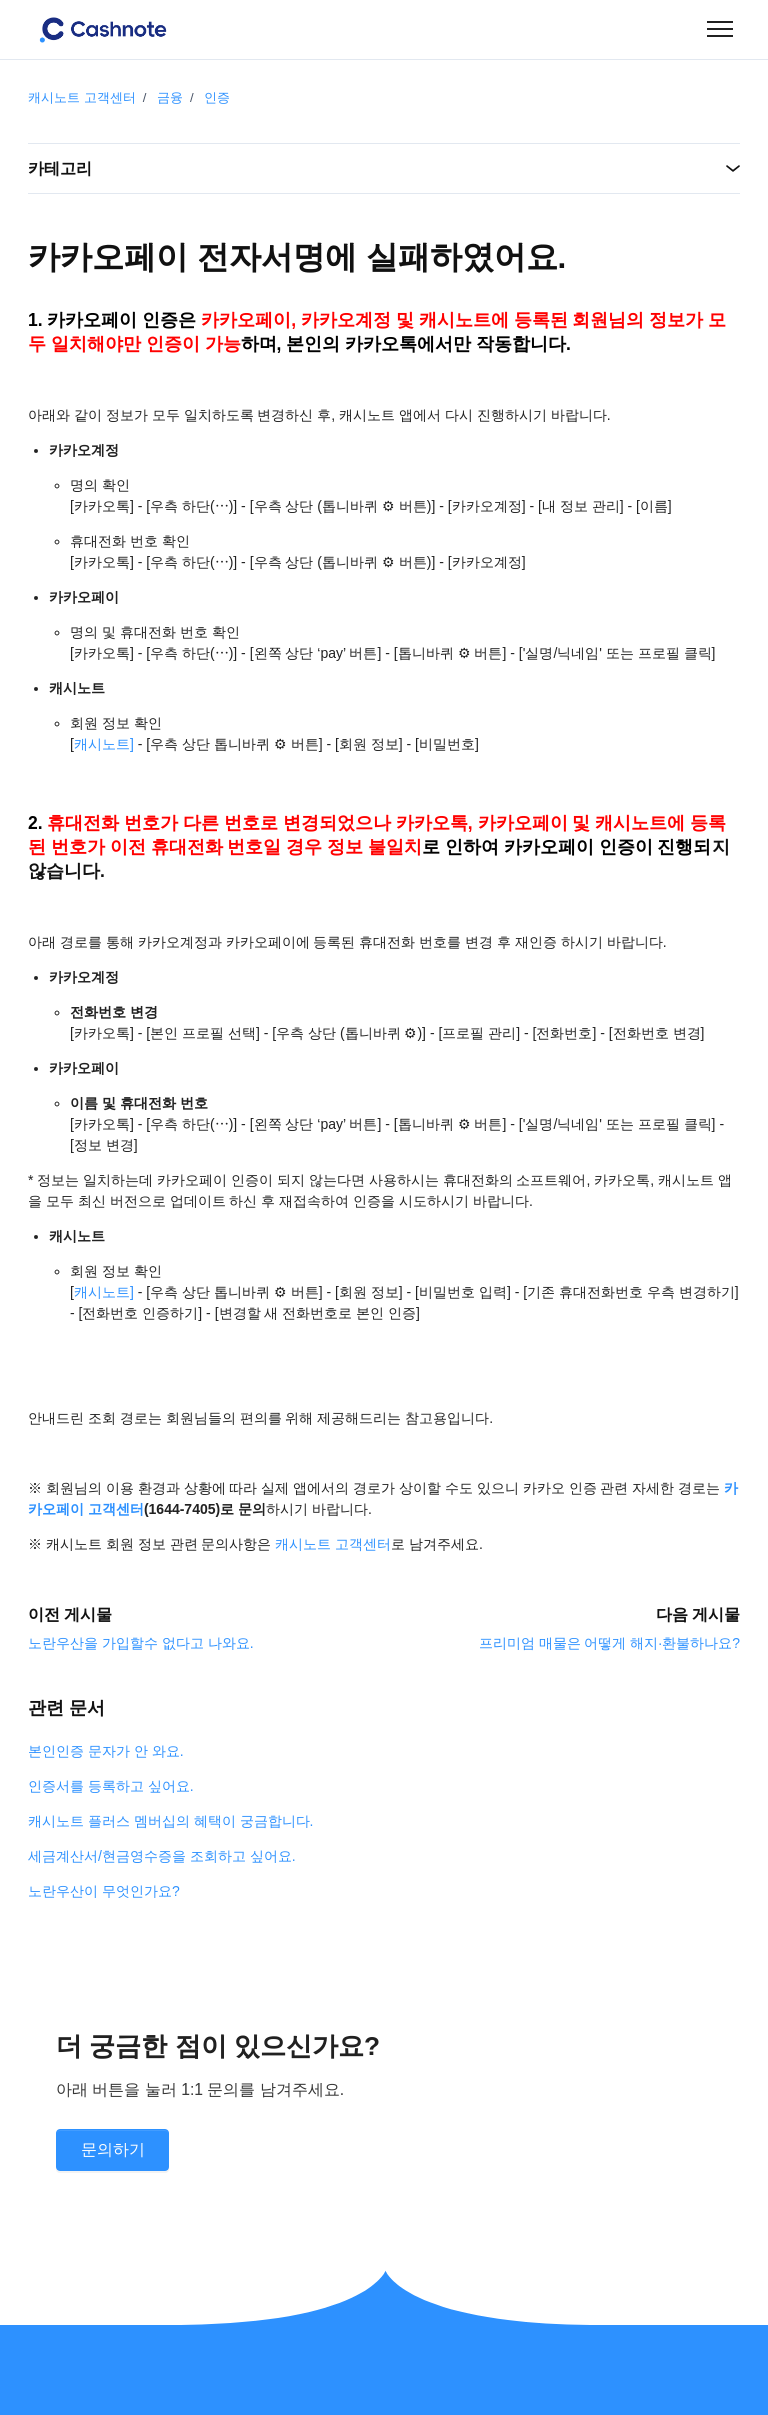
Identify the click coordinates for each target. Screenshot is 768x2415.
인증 (217, 97)
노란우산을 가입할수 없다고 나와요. (141, 1643)
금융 (170, 97)
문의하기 (113, 2149)
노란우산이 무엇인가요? (104, 1891)
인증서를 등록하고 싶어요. (111, 1786)
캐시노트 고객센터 (82, 97)
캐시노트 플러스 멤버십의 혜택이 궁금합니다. (170, 1821)
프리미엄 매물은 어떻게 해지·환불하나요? (609, 1643)
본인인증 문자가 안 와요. (106, 1751)
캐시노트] (104, 744)
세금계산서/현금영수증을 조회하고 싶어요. (162, 1856)
